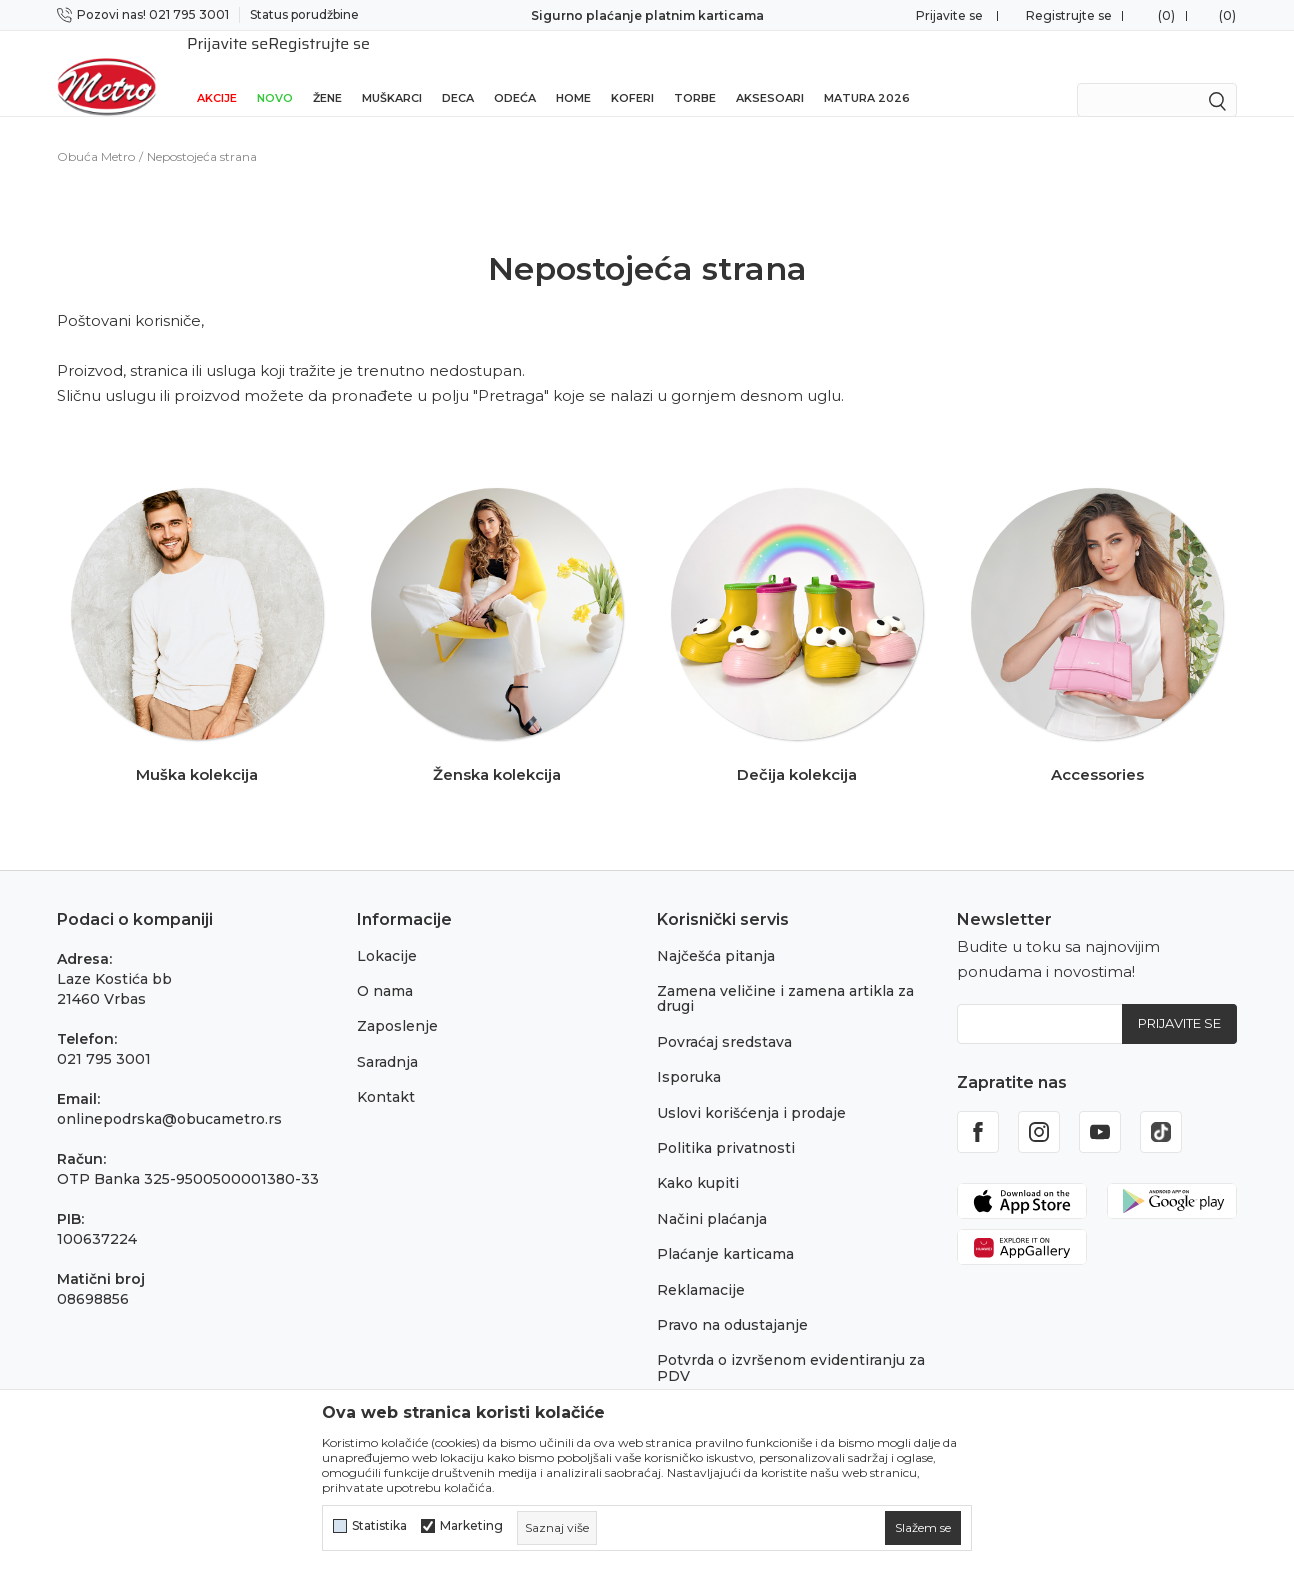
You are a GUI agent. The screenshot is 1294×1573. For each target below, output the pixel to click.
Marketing (471, 1526)
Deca (458, 72)
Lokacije (387, 930)
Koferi (632, 72)
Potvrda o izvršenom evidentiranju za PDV (791, 1341)
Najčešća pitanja (716, 930)
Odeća (515, 72)
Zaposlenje (397, 1000)
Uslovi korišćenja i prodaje (751, 1087)
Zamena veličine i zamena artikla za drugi (785, 972)
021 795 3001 (104, 1033)
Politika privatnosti (726, 1122)
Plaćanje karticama (725, 1228)
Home (573, 72)
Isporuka (689, 1051)
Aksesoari (770, 72)
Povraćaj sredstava (724, 1016)
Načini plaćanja (712, 1193)
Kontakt (386, 1071)
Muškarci (392, 72)
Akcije (217, 72)
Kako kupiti (698, 1157)
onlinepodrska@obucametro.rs (169, 1093)
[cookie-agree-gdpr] (923, 1528)
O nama (385, 965)
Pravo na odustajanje (732, 1299)
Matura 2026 (867, 72)
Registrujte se (1069, 15)
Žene (327, 72)
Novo (275, 72)
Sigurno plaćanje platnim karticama (647, 15)
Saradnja (387, 1036)
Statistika (379, 1526)
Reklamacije (701, 1264)
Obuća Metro (96, 130)
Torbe (695, 72)
